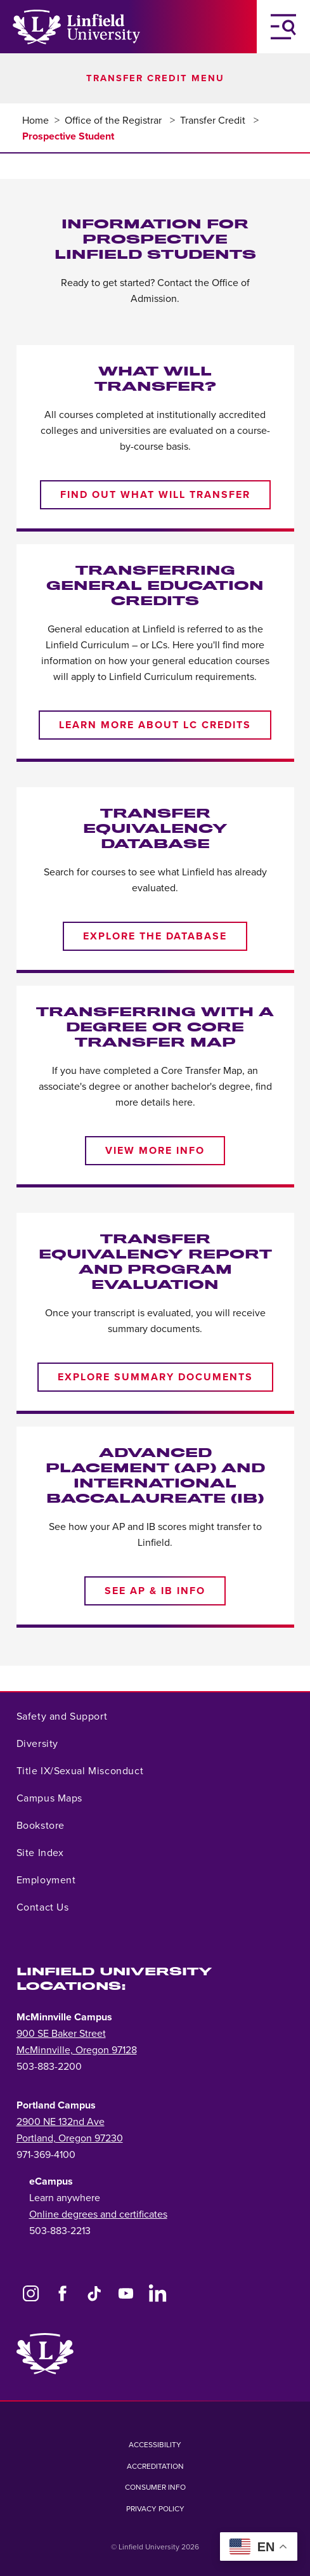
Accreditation (155, 2466)
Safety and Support (62, 1716)
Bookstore (40, 1825)
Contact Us (42, 1907)
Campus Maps (49, 1798)
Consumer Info (155, 2487)
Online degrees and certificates (98, 2214)
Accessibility (155, 2444)
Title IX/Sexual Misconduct (80, 1771)
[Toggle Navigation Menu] (283, 26)
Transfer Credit (214, 120)
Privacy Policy (155, 2508)
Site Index (40, 1853)
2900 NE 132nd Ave (60, 2121)
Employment (46, 1880)
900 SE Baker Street (61, 2033)
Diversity (37, 1743)
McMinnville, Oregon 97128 (76, 2050)
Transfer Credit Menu (155, 78)
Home (35, 120)
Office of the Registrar (114, 120)
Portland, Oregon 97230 (69, 2138)
